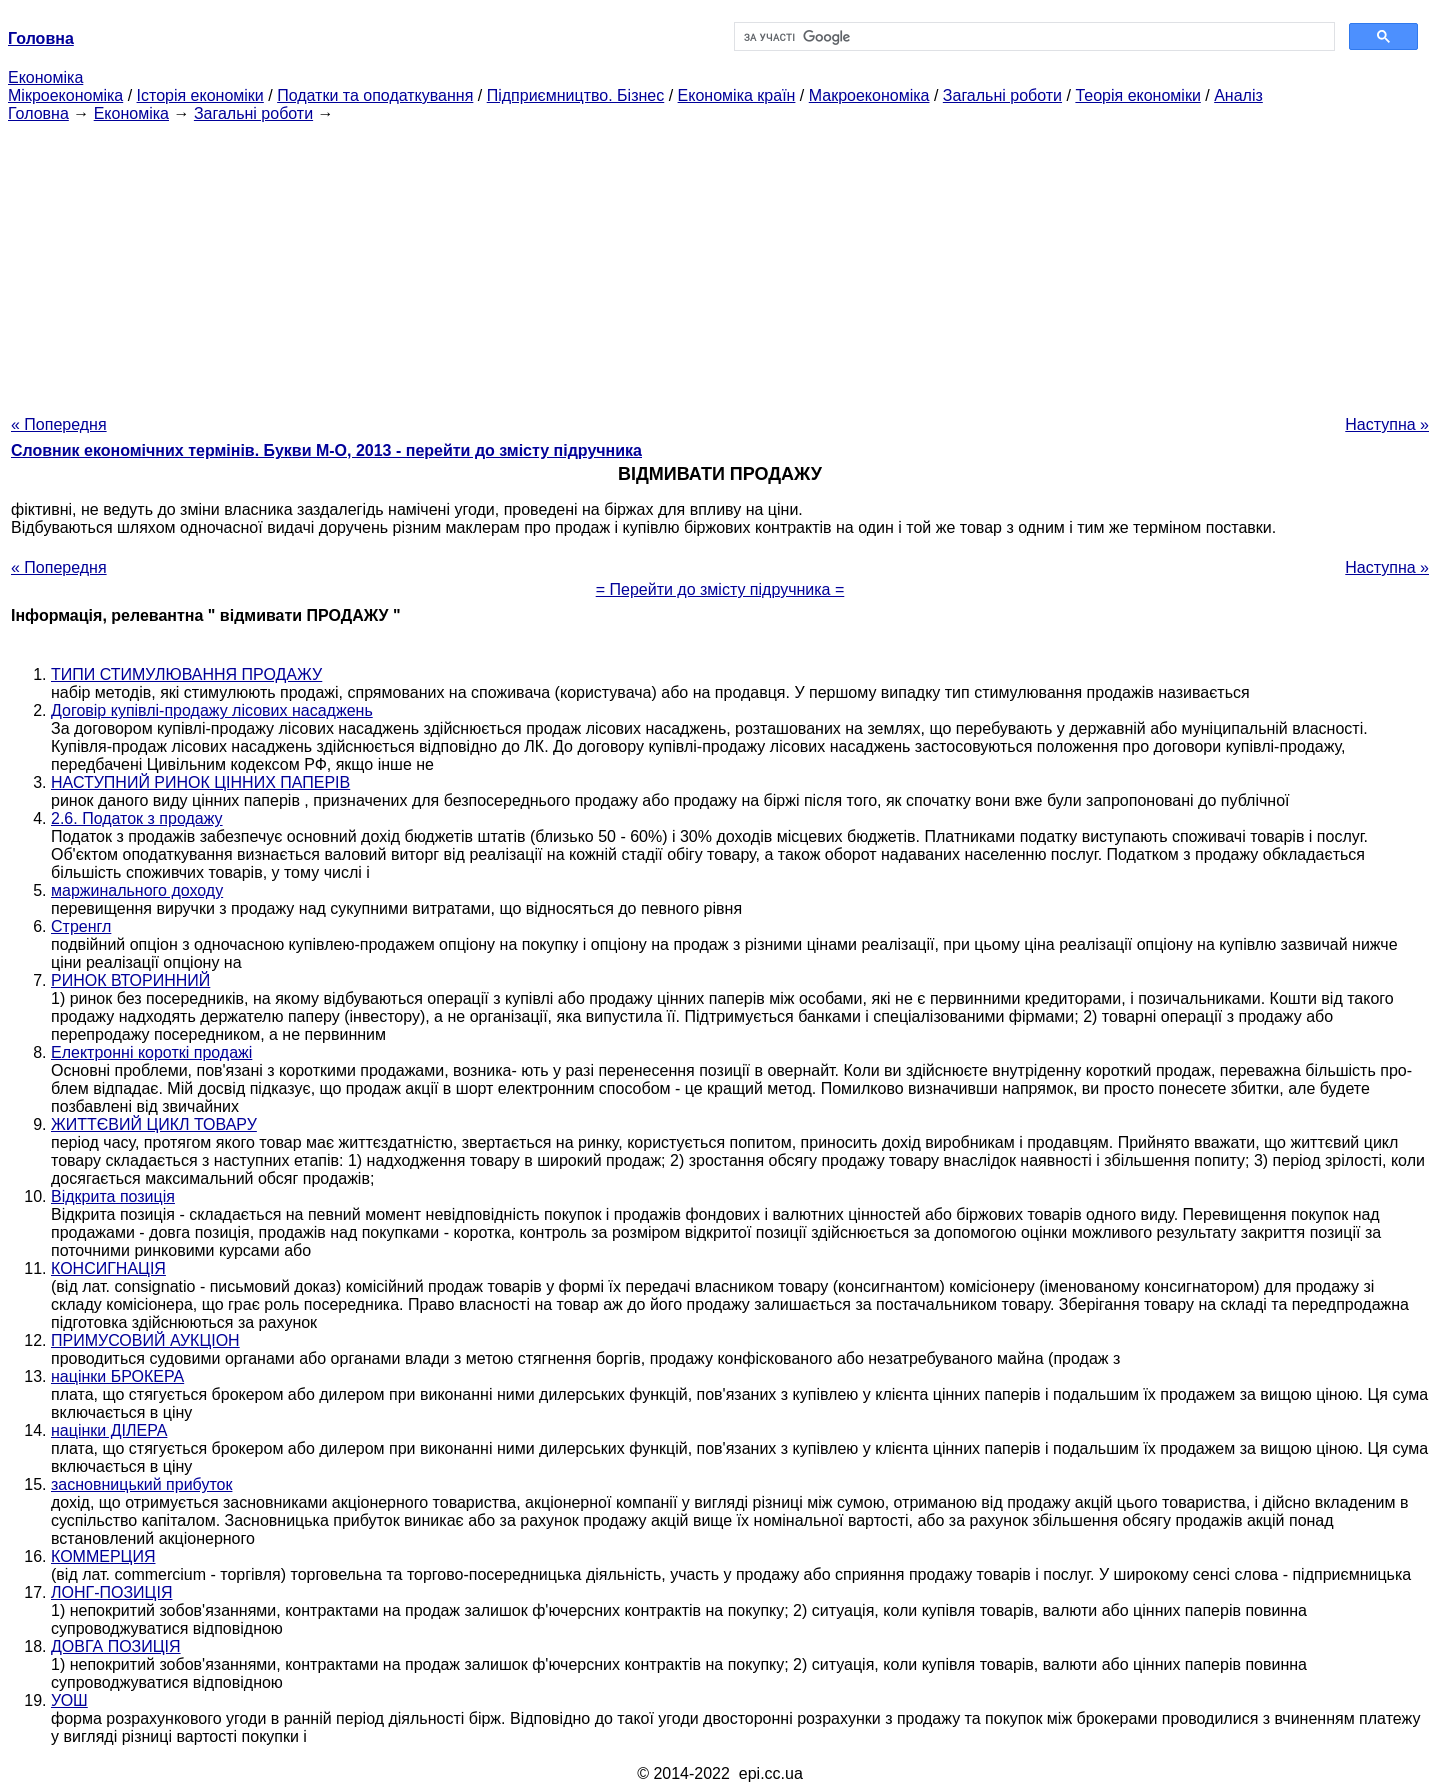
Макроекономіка (869, 95)
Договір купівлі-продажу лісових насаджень (212, 710)
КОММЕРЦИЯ (103, 1556)
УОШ (69, 1700)
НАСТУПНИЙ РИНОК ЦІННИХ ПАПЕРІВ (200, 782)
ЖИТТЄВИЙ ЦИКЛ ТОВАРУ (154, 1124)
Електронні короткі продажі (151, 1052)
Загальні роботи (1002, 95)
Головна (38, 113)
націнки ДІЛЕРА (109, 1430)
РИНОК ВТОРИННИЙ (130, 980)
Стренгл (81, 926)
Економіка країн (737, 95)
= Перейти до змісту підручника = (720, 589)
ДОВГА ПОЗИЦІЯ (116, 1646)
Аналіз (1238, 95)
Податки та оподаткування (375, 95)
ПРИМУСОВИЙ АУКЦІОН (145, 1340)
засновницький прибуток (141, 1484)
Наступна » (1387, 424)
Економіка (45, 77)
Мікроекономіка (65, 95)
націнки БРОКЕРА (117, 1376)
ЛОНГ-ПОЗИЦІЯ (111, 1592)
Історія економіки (200, 95)
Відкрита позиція (113, 1196)
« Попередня (59, 424)
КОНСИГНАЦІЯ (108, 1268)
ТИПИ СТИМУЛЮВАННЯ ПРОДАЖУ (186, 674)
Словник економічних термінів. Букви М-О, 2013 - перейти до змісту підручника (326, 450)
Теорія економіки (1137, 95)
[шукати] (1032, 37)
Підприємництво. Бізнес (576, 95)
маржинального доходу (137, 890)
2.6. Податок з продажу (137, 818)
